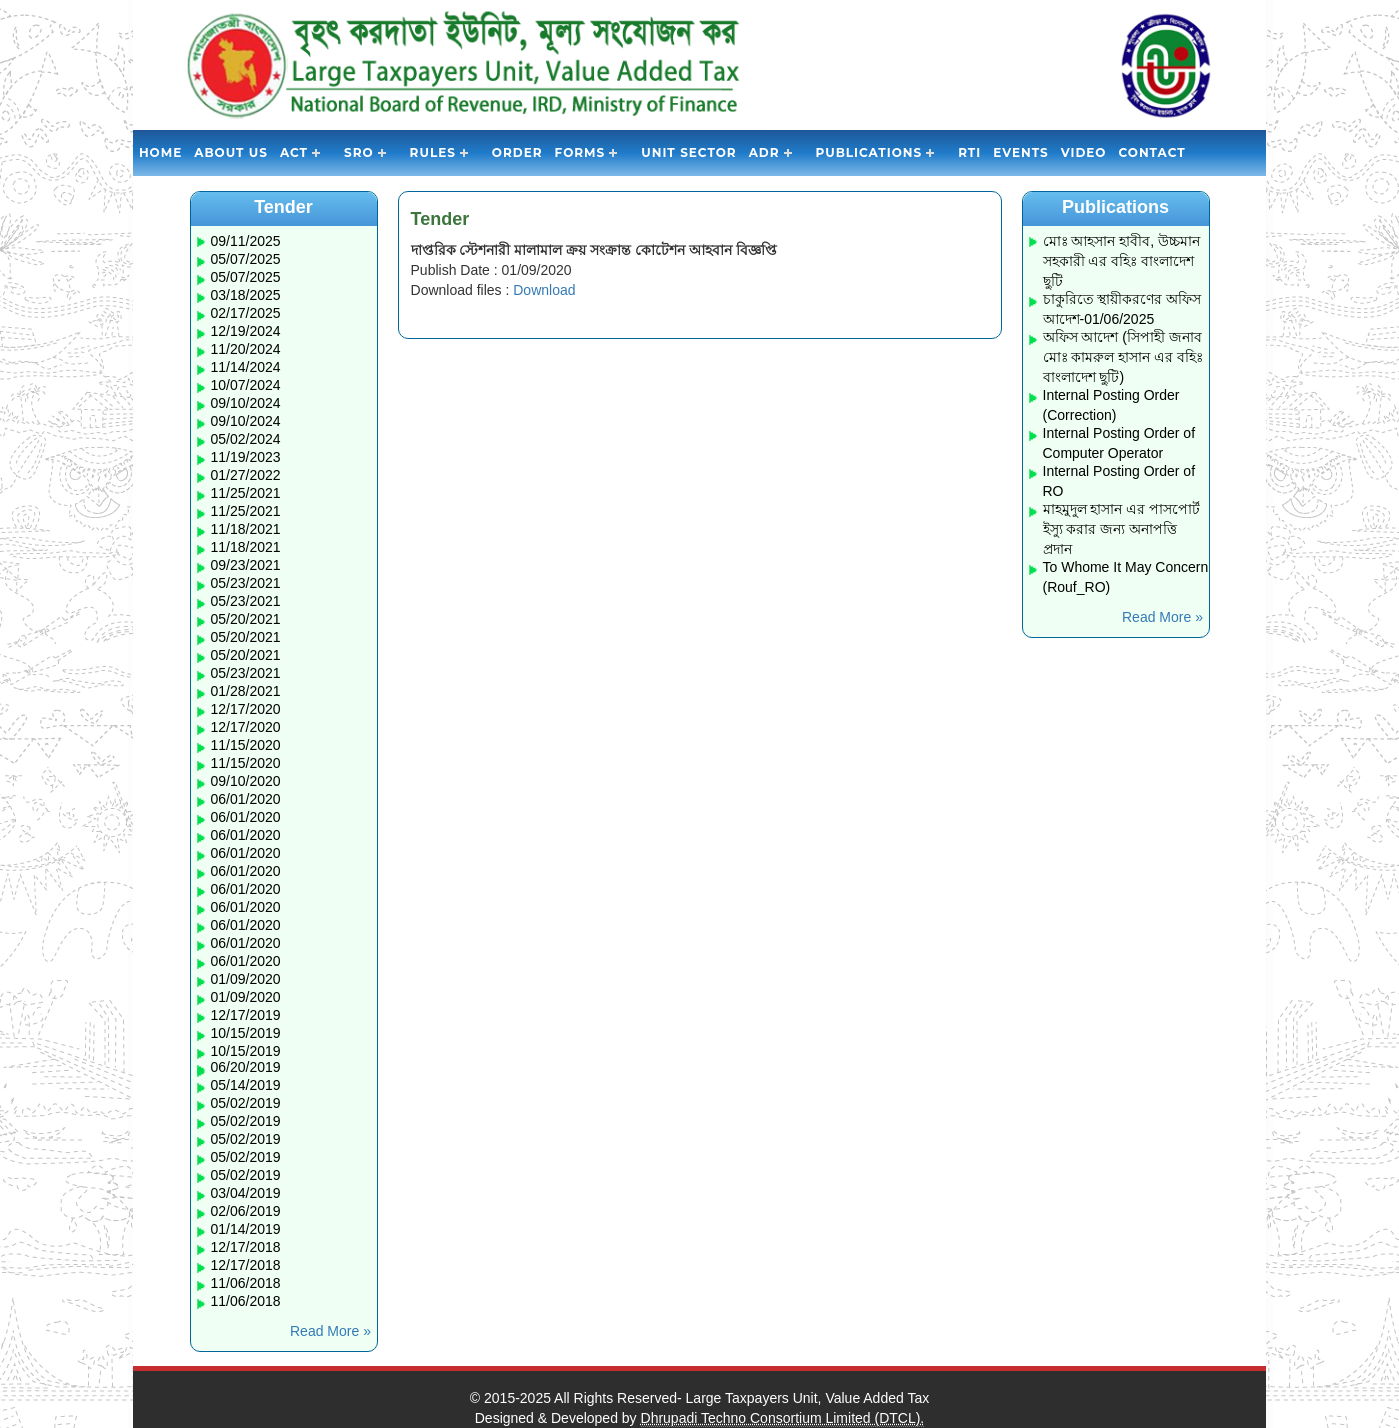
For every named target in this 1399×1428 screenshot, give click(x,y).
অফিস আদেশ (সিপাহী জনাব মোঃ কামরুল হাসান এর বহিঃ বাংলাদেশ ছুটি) (1123, 357)
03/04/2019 (246, 1193)
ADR (764, 152)
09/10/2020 (246, 781)
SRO (359, 152)
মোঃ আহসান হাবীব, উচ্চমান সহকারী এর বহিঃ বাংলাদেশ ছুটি (1122, 261)
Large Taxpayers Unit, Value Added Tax (808, 1398)
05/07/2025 (246, 259)
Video (1084, 152)
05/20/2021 (246, 619)
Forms (580, 152)
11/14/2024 (246, 367)
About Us (231, 152)
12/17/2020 (246, 709)
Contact (1151, 152)
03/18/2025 (246, 295)
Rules (433, 152)
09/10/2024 (246, 403)
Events (1020, 152)
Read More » (330, 1331)
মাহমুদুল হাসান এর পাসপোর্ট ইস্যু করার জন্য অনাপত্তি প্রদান (1122, 529)
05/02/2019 (246, 1103)
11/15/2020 (246, 745)
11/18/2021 (246, 529)
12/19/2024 (246, 331)
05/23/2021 (246, 583)
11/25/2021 (246, 493)
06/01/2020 (246, 799)
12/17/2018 (246, 1247)
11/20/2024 (246, 349)
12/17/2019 (246, 1015)
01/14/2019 (246, 1229)
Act (294, 152)
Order (517, 152)
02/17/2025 (246, 313)
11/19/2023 (246, 457)
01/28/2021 (246, 691)
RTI (969, 152)
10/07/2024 (246, 385)
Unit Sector (688, 152)
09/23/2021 (246, 565)
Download (544, 290)
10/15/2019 (246, 1033)
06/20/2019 (246, 1067)
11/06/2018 (246, 1283)
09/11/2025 (246, 241)
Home (160, 152)
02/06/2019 (246, 1211)
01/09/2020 (246, 979)
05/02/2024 (246, 439)
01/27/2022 (246, 475)
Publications (869, 152)
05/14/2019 (246, 1085)
